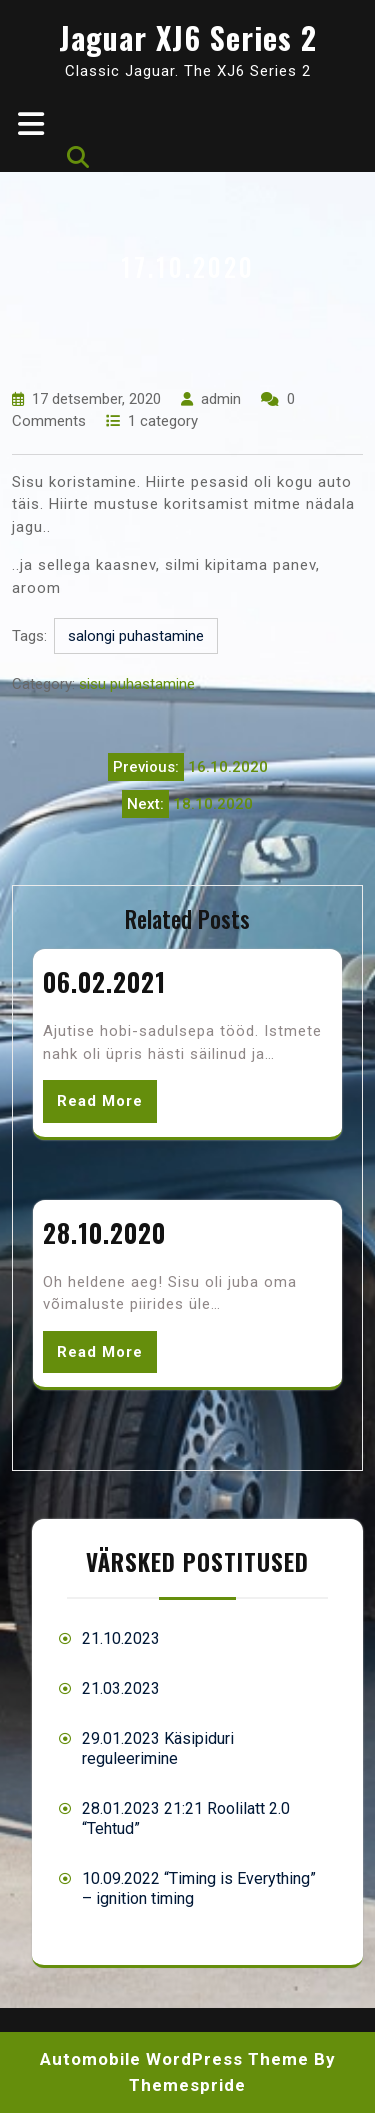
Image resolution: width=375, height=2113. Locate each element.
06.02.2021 (104, 981)
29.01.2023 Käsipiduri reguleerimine (158, 1748)
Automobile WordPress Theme (174, 2059)
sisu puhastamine (137, 684)
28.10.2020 (104, 1232)
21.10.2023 (121, 1638)
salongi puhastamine (136, 636)
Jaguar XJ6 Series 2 (188, 37)
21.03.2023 (121, 1688)
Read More (100, 1101)
